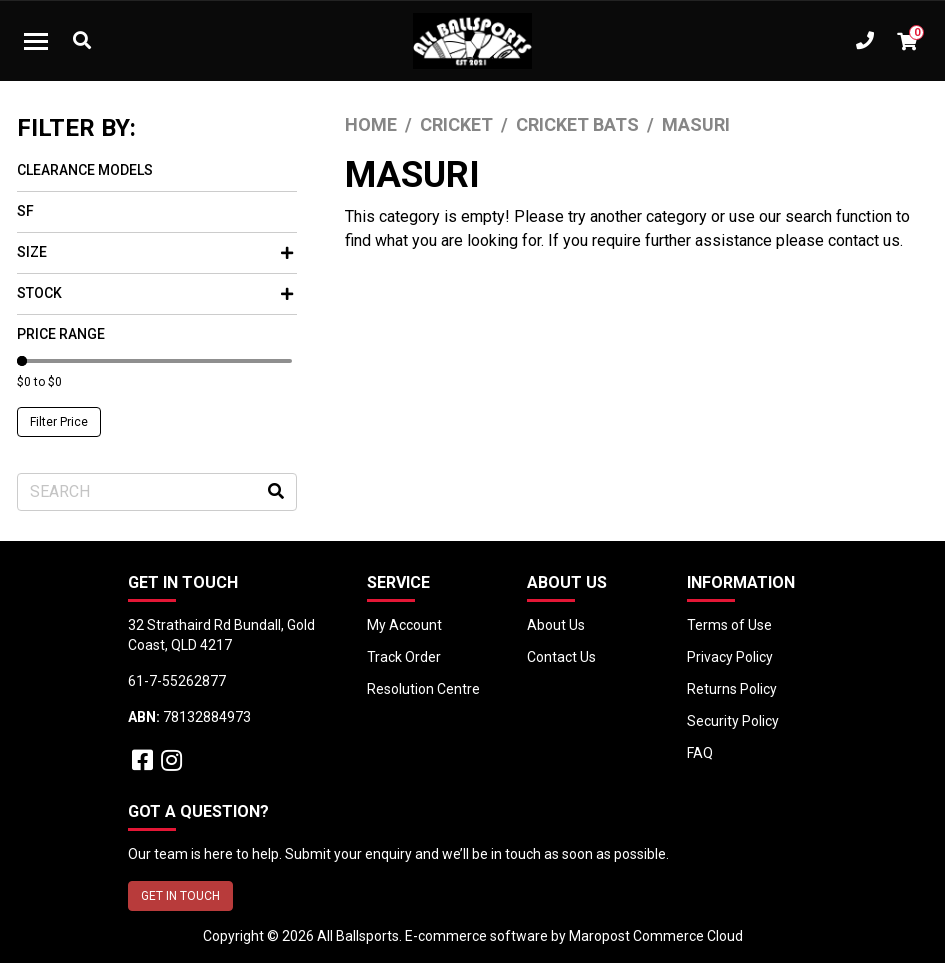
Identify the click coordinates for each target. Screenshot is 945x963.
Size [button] (155, 252)
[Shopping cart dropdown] (907, 41)
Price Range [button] (61, 334)
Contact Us (561, 657)
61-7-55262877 (177, 681)
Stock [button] (155, 293)
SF (25, 211)
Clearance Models (85, 170)
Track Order (404, 657)
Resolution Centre (423, 689)
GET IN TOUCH (180, 896)
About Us (556, 625)
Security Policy (733, 721)
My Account (404, 625)
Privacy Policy (730, 657)
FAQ (700, 753)
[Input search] (157, 492)
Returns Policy (732, 689)
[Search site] (276, 492)
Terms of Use (729, 625)
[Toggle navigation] (36, 41)
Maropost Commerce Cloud (656, 936)
